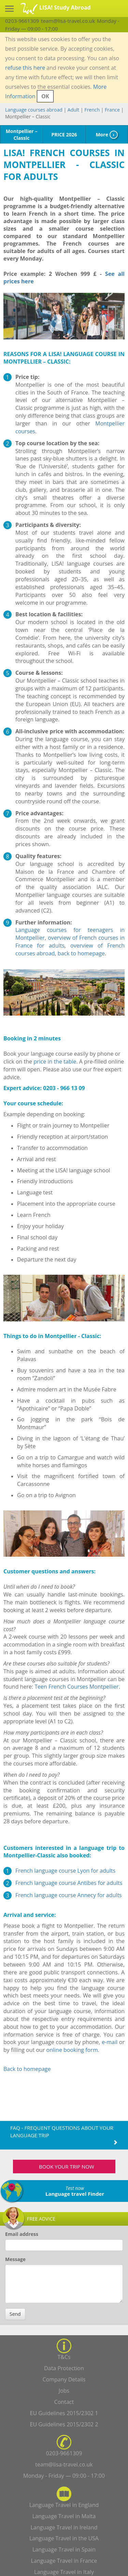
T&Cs (63, 2357)
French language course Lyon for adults (65, 1870)
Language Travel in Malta (64, 2516)
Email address (21, 2234)
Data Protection (64, 2368)
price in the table (54, 1061)
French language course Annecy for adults (68, 1895)
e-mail (109, 2042)
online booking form (72, 2050)
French (92, 109)
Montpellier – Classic (21, 134)
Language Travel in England (64, 2505)
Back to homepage (27, 2069)
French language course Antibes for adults (68, 1883)
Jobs (64, 2390)
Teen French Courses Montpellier (76, 1686)
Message (15, 2259)
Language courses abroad (33, 109)
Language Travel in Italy (64, 2572)
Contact (64, 2402)
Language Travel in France (64, 2560)
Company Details (63, 2379)
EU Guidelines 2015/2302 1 (64, 2413)
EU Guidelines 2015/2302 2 (64, 2424)
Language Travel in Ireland (63, 2527)
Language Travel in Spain (64, 2549)
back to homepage (81, 953)
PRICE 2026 (64, 134)
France (112, 109)
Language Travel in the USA (64, 2538)
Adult (74, 109)
